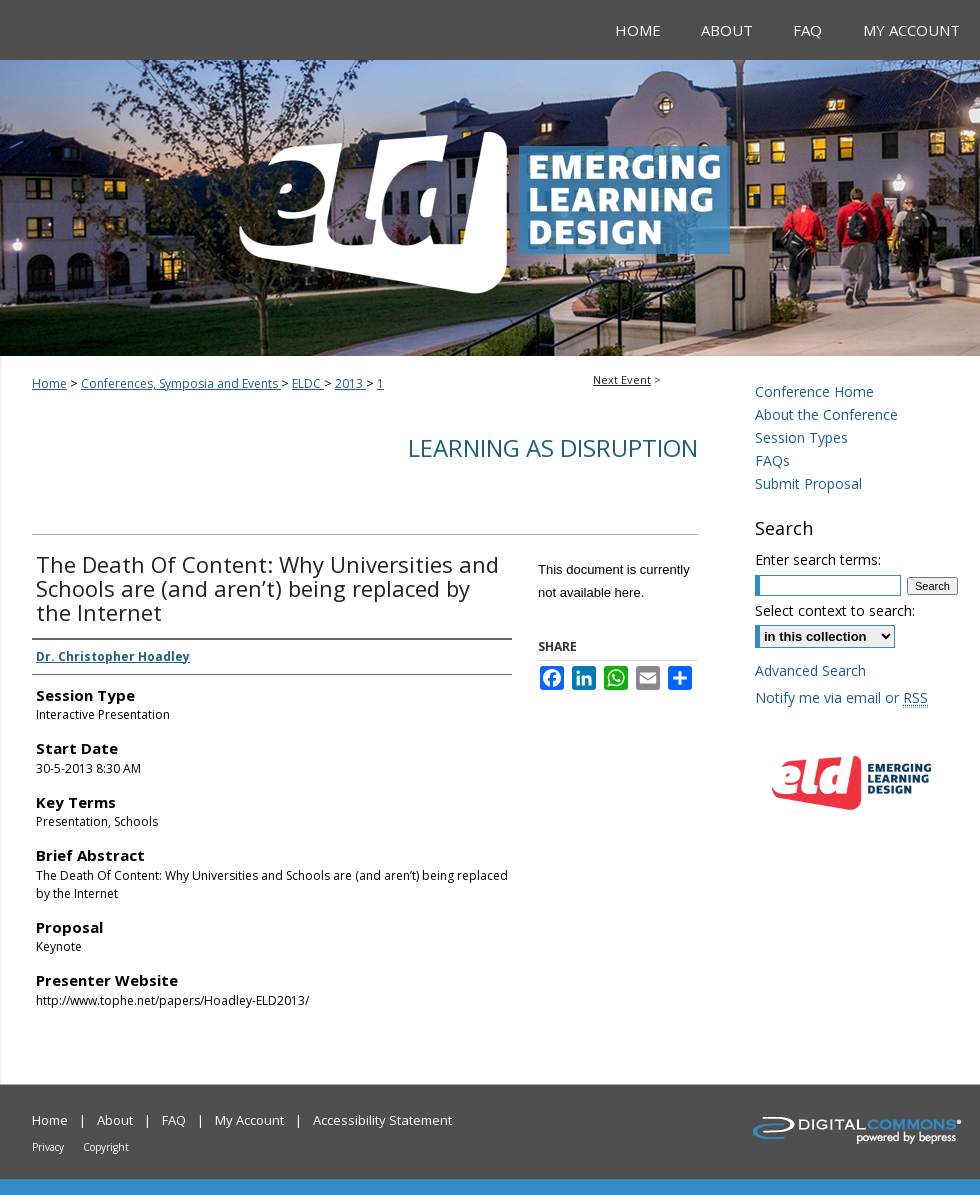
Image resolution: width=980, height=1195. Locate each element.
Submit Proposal (808, 483)
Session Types (801, 437)
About (115, 1120)
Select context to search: (835, 610)
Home (49, 383)
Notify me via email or (841, 697)
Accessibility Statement (382, 1120)
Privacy (48, 1147)
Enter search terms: (818, 559)
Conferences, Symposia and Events (181, 383)
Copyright (106, 1147)
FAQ (174, 1120)
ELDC (308, 383)
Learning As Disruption (553, 447)
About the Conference (826, 414)
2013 (350, 383)
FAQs (772, 460)
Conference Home (814, 391)
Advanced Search (810, 670)
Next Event (622, 379)
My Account (249, 1120)
